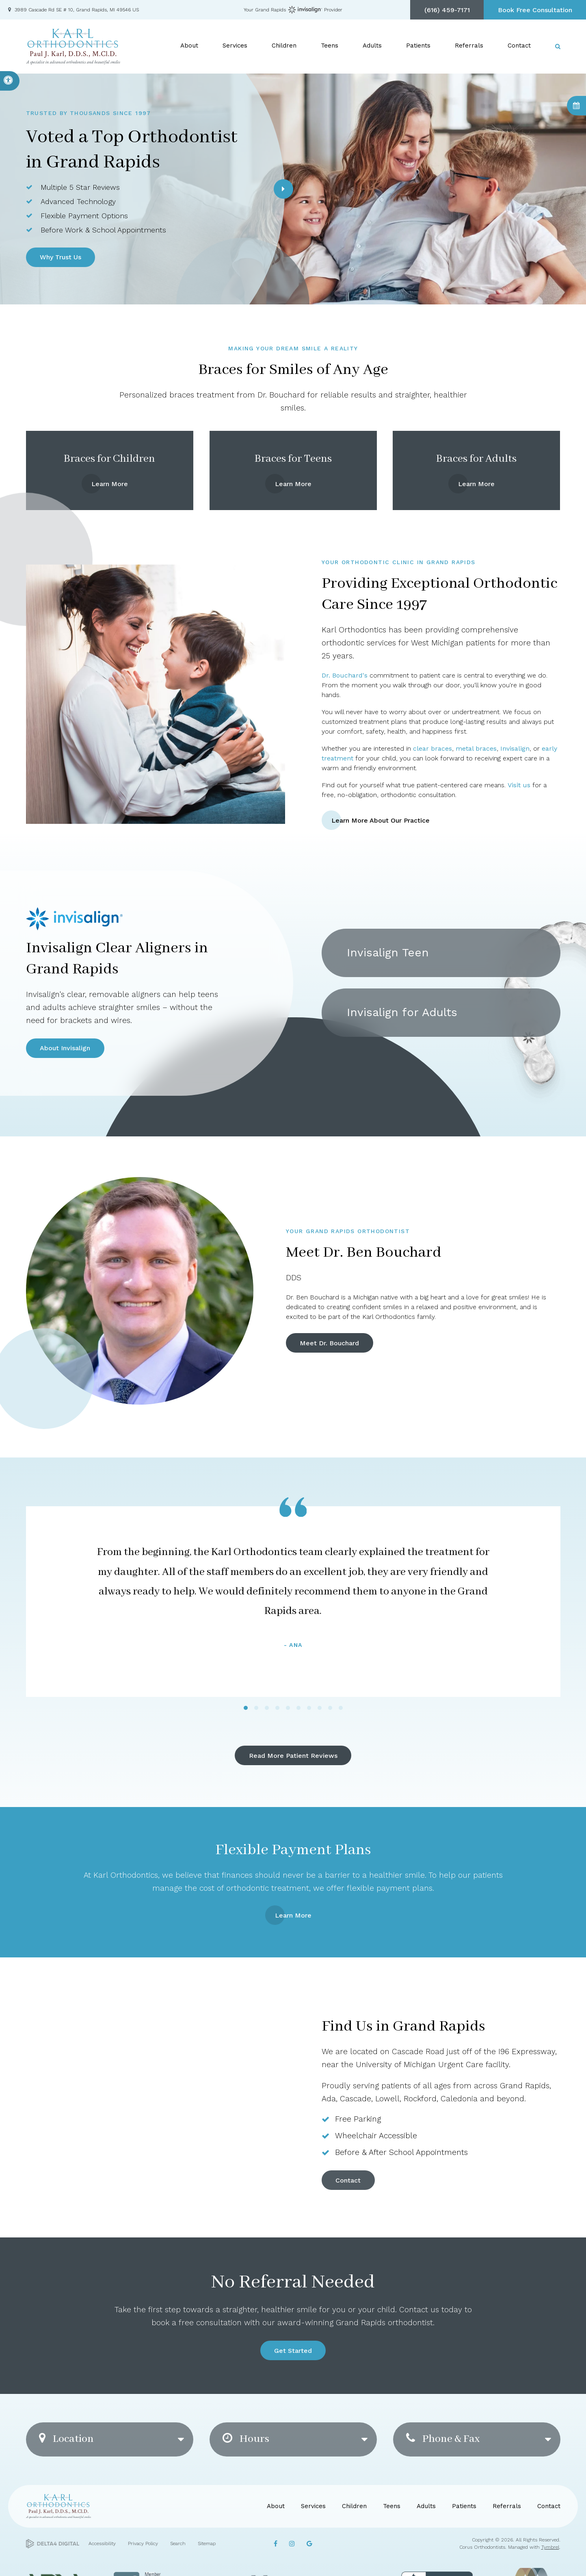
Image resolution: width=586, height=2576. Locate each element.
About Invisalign (65, 1048)
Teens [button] (329, 45)
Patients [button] (418, 45)
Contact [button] (519, 45)
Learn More (109, 484)
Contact (348, 2180)
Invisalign (515, 748)
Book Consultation (576, 105)
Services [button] (235, 45)
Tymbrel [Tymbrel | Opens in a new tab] (550, 2547)
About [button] (189, 45)
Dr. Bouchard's (345, 675)
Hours (246, 2439)
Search (178, 2543)
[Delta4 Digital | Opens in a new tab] (52, 2543)
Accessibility (102, 2543)
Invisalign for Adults (402, 1012)
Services (313, 2506)
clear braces (432, 748)
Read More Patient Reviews (293, 1755)
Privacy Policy (143, 2543)
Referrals (469, 45)
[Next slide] (283, 189)
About (276, 2506)
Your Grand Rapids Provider (293, 10)
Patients (464, 2506)
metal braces (476, 748)
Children (354, 2506)
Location (66, 2439)
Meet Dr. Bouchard (329, 1343)
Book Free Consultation (535, 10)
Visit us (519, 785)
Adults (426, 2506)
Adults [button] (372, 45)
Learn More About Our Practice (380, 820)
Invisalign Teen (388, 952)
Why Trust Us (60, 257)
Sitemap (207, 2543)
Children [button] (284, 45)
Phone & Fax (443, 2439)
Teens (391, 2506)
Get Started (293, 2350)
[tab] (246, 1708)
